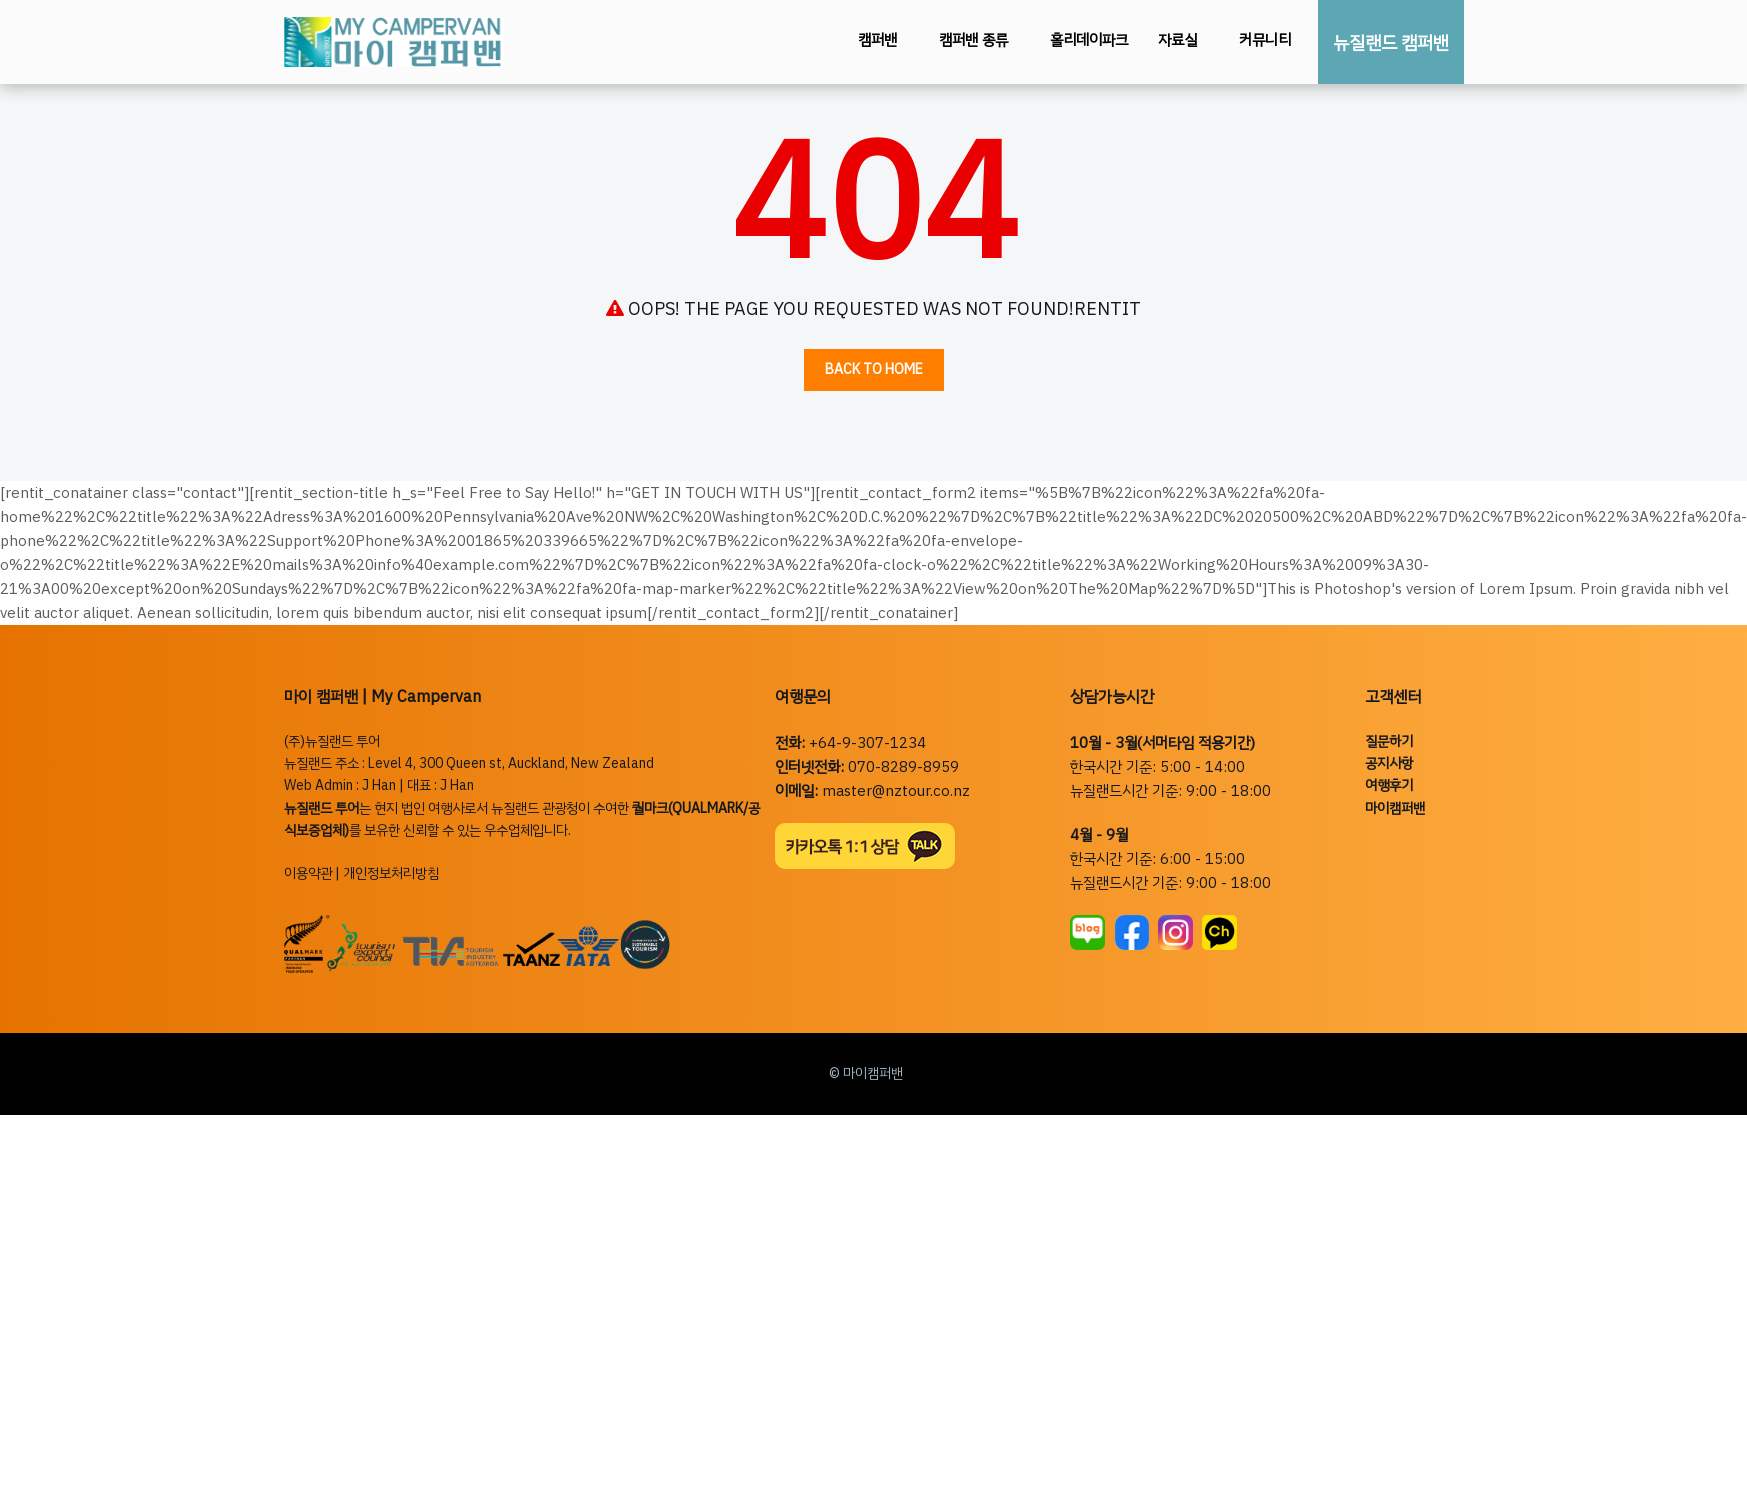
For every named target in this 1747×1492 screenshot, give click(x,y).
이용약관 (308, 873)
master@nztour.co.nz (896, 791)
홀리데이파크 (1089, 40)
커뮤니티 (1265, 40)
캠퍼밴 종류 (973, 40)
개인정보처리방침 (391, 873)
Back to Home (874, 369)
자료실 (1177, 40)
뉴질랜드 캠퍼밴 (1391, 42)
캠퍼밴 (877, 40)
